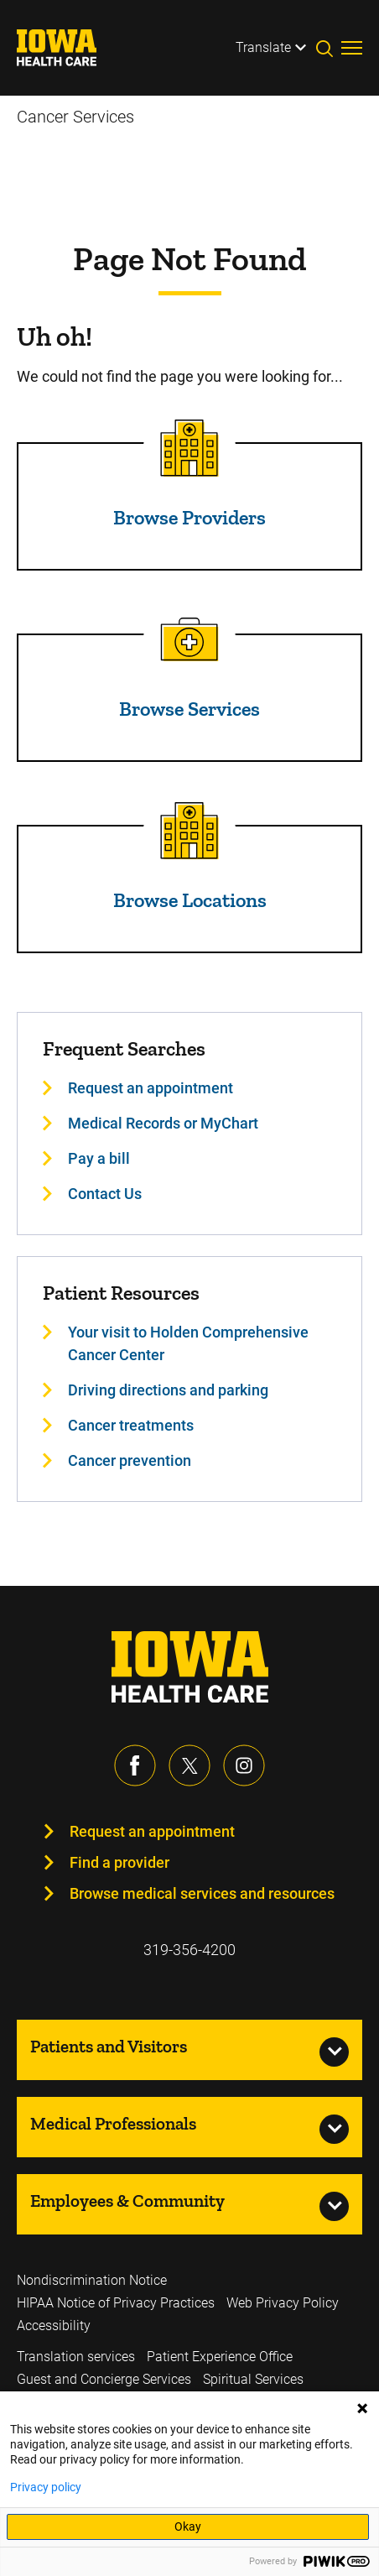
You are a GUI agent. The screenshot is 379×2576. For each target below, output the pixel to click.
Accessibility (54, 2326)
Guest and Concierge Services (104, 2379)
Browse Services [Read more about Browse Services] (189, 708)
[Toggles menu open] (351, 47)
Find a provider (119, 1862)
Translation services (76, 2357)
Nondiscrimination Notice (92, 2280)
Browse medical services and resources (202, 1893)
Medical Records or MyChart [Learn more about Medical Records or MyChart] (163, 1123)
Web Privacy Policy (282, 2303)
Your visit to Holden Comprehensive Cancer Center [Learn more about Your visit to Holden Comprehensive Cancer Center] (188, 1343)
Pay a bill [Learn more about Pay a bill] (99, 1158)
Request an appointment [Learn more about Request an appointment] (150, 1088)
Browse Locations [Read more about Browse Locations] (190, 900)
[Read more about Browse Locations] (189, 830)
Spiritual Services (253, 2379)
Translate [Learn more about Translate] (263, 47)
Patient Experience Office (220, 2357)
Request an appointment (152, 1831)
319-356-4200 (189, 1949)
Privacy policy (45, 2487)
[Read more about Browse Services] (189, 639)
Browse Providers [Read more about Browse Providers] (189, 517)
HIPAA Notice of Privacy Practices (116, 2303)
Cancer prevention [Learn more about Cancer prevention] (129, 1460)
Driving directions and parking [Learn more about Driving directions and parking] (168, 1390)
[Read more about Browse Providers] (189, 448)
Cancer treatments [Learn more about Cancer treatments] (131, 1425)
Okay (187, 2526)
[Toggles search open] (328, 47)
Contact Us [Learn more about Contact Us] (105, 1193)
